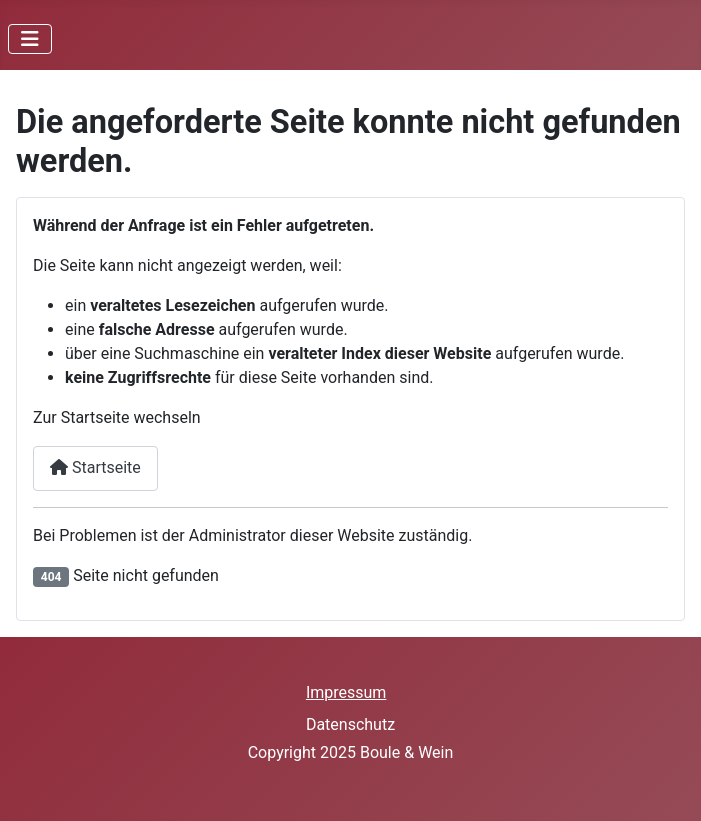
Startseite (95, 467)
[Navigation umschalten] (30, 39)
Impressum (346, 692)
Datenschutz (350, 724)
